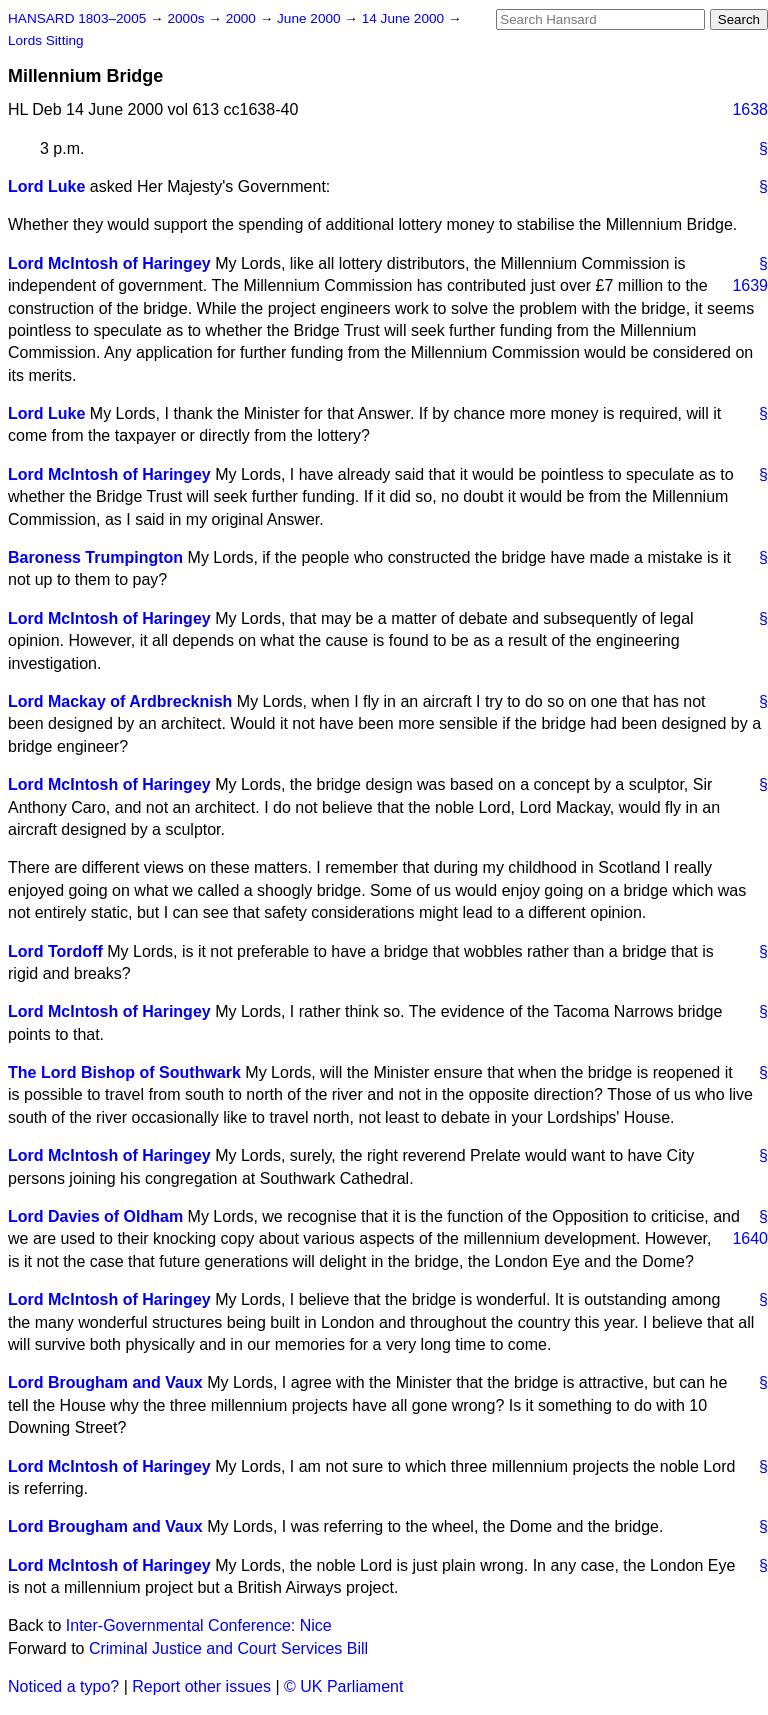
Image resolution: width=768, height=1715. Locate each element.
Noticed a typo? (63, 1686)
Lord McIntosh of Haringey (109, 263)
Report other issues (201, 1686)
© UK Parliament (343, 1686)
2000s (187, 18)
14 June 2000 (405, 18)
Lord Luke (46, 186)
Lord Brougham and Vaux (105, 1382)
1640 (750, 1238)
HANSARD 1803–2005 (77, 18)
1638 (750, 109)
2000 (243, 18)
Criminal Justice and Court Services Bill (228, 1648)
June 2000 (310, 18)
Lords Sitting (46, 40)
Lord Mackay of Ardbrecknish (120, 701)
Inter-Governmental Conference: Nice (199, 1625)
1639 (750, 285)
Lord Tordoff (55, 951)
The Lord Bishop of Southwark (124, 1072)
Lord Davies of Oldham (95, 1216)
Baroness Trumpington (95, 557)
